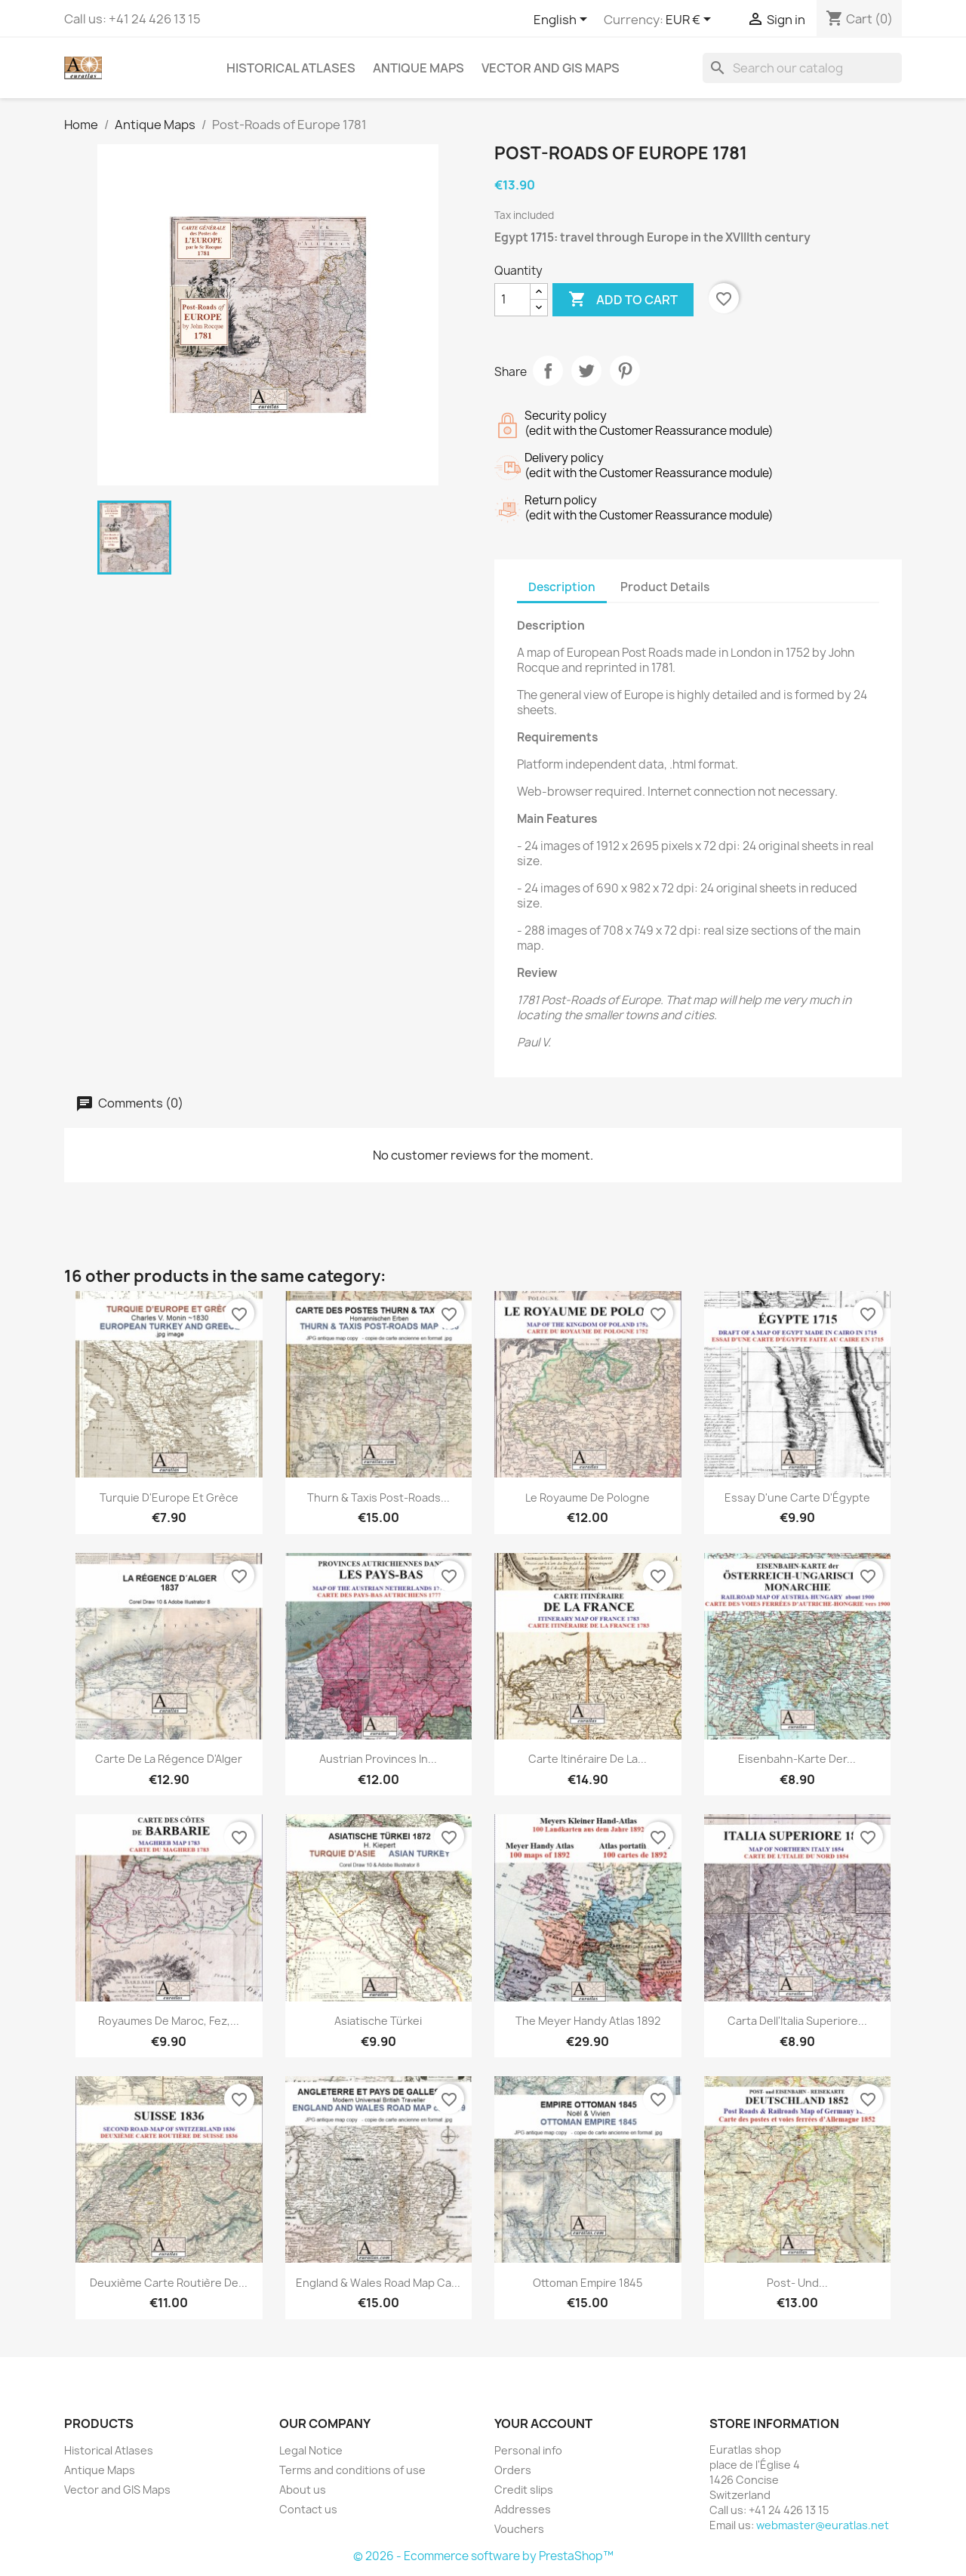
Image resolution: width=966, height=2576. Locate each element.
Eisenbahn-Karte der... (797, 1759)
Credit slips (523, 2489)
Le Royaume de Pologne (587, 1497)
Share (548, 371)
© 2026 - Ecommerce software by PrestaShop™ (483, 2556)
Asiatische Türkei (378, 2021)
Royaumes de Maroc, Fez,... (168, 2021)
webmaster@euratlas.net (822, 2525)
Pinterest (625, 371)
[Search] (802, 68)
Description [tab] (561, 587)
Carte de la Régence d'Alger (168, 1759)
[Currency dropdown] (691, 20)
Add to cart (623, 300)
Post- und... (797, 2283)
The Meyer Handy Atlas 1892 (587, 2021)
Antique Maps (418, 68)
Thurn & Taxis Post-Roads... (378, 1497)
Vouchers (519, 2529)
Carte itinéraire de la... (587, 1759)
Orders (512, 2470)
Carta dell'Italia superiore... (797, 2021)
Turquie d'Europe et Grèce (169, 1497)
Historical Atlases (290, 68)
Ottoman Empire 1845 (587, 2283)
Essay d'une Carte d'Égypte (797, 1497)
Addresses (522, 2509)
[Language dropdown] (563, 20)
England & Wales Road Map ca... (378, 2283)
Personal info (528, 2450)
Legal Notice (311, 2450)
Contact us (308, 2509)
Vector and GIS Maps (550, 68)
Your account (543, 2423)
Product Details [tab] (664, 587)
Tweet (586, 371)
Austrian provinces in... (378, 1759)
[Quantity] (512, 299)
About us (302, 2489)
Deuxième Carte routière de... (169, 2283)
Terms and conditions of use (352, 2470)
